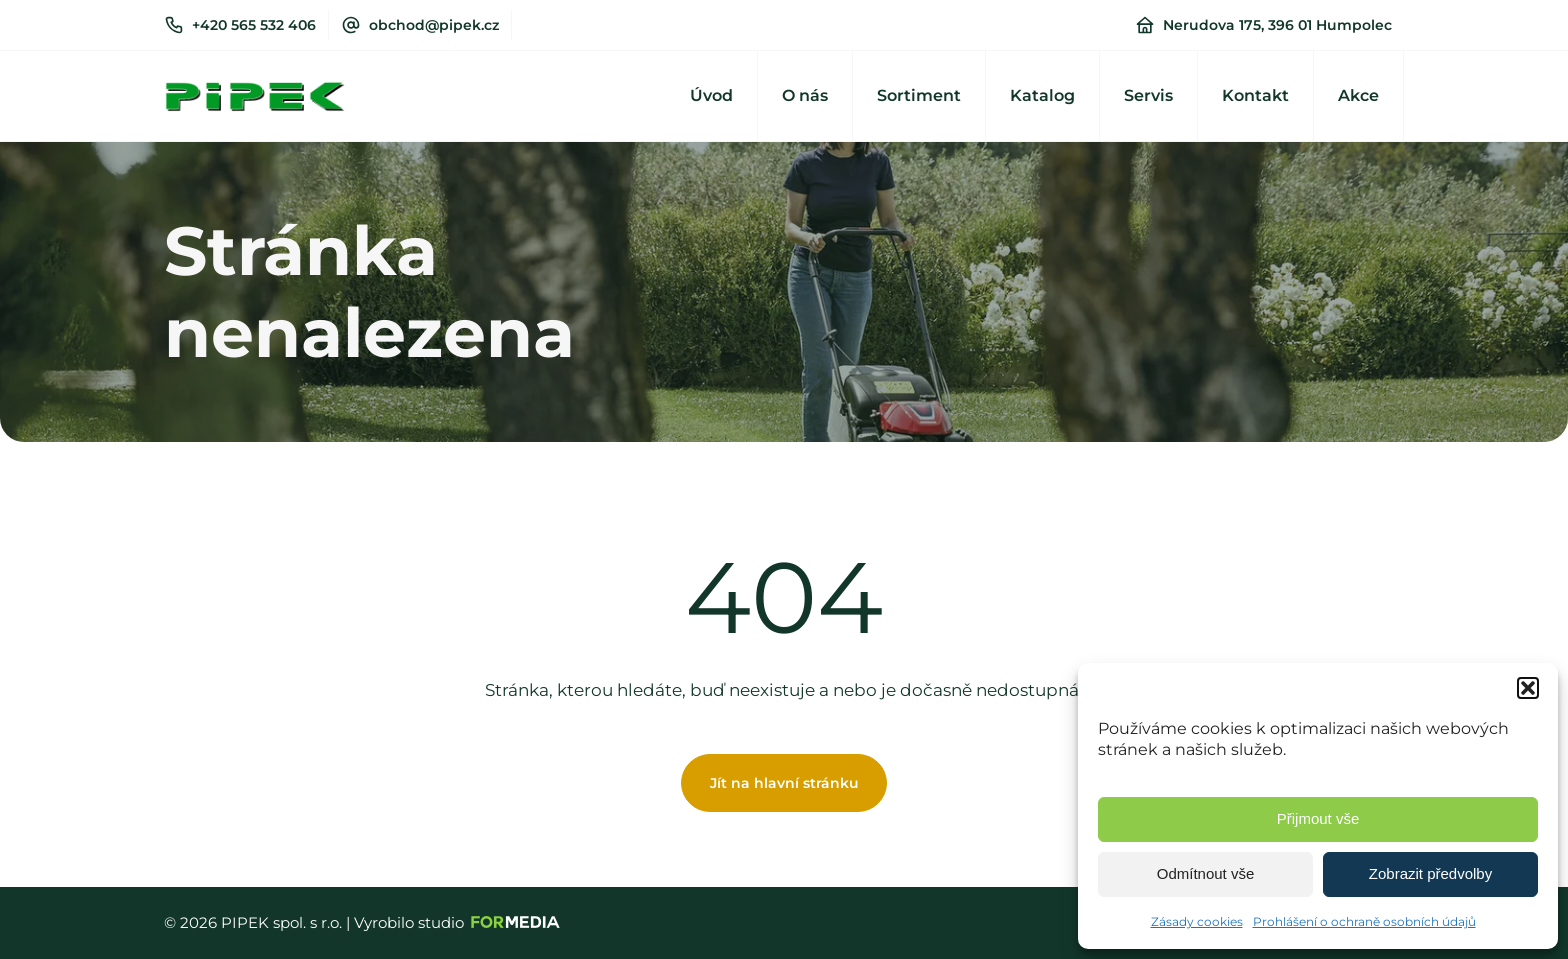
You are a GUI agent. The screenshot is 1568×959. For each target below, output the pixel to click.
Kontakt (1255, 95)
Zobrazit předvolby (1430, 873)
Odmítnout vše (1206, 873)
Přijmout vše (1318, 818)
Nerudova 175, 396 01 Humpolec (1277, 25)
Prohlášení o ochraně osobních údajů (1364, 921)
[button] (1528, 688)
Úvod (711, 95)
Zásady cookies (1197, 921)
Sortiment (919, 95)
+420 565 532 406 (254, 25)
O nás (805, 95)
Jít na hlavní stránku (784, 783)
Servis (1148, 95)
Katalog (1042, 95)
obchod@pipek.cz (434, 25)
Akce (1358, 95)
